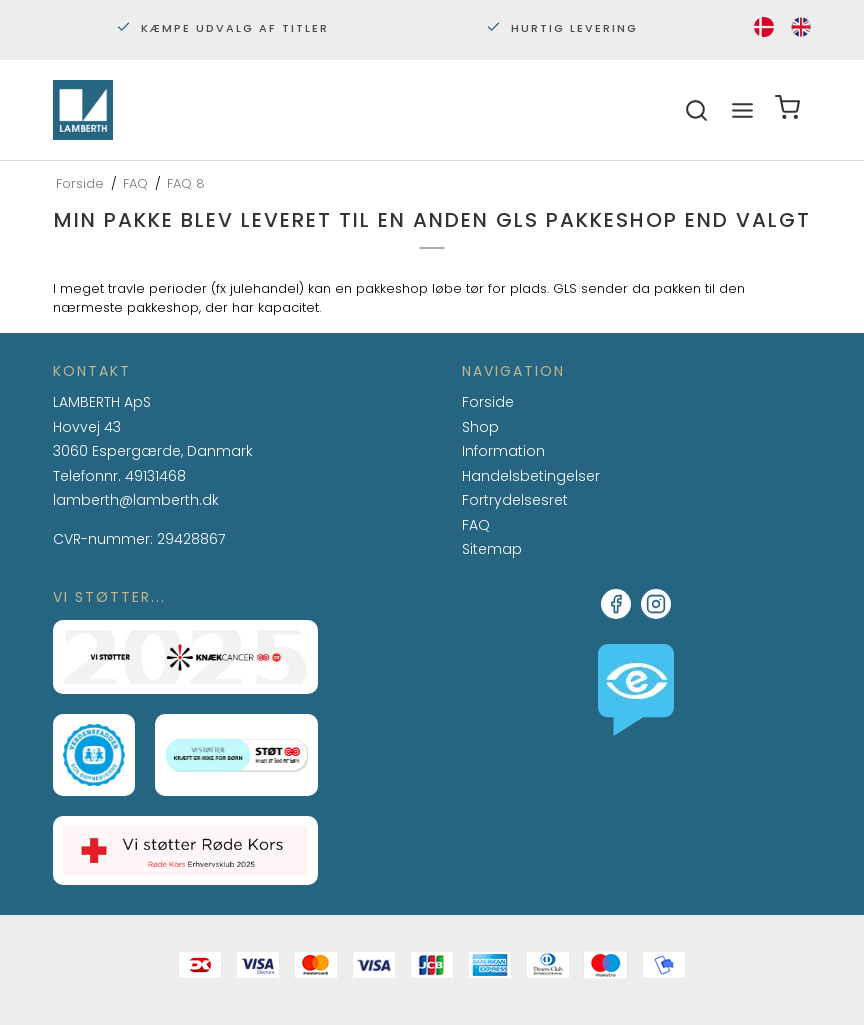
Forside (488, 402)
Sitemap (492, 549)
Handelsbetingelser (531, 476)
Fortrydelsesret (515, 500)
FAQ (476, 526)
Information (503, 452)
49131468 (155, 476)
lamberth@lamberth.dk (136, 501)
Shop (480, 427)
